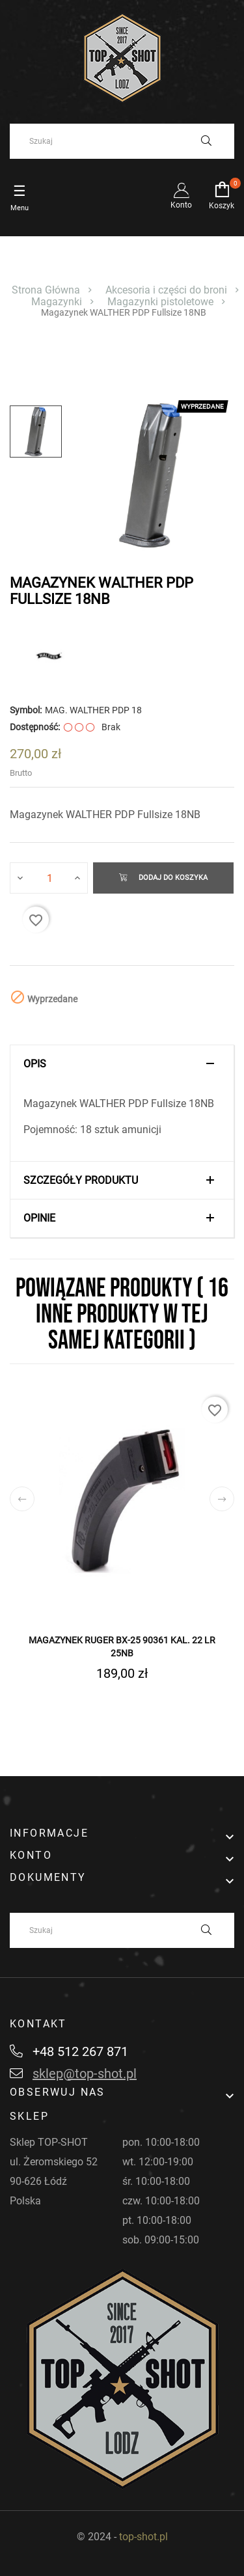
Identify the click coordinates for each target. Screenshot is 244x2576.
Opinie (39, 1218)
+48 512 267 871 (69, 2051)
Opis (34, 1064)
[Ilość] (49, 878)
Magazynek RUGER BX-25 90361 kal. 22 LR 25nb (122, 1646)
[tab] (122, 1064)
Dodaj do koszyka (163, 877)
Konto (181, 196)
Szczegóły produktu (80, 1180)
